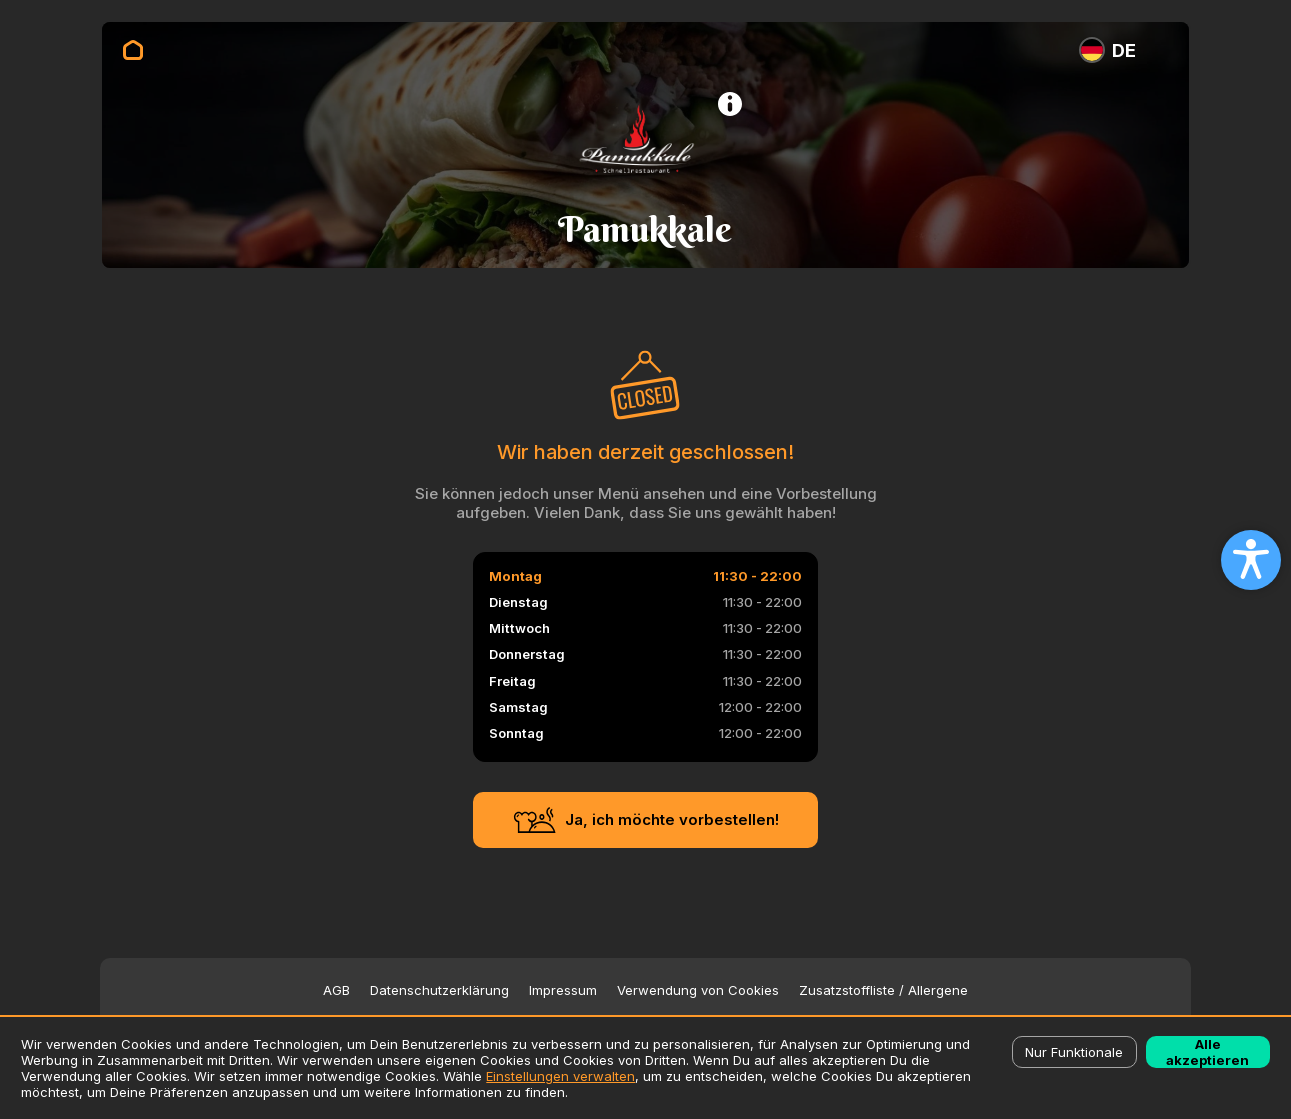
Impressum (563, 990)
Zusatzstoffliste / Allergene (883, 990)
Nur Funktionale (1074, 1052)
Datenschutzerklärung (439, 990)
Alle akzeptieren (1207, 1052)
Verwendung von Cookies (698, 990)
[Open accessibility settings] (1251, 560)
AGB (336, 990)
